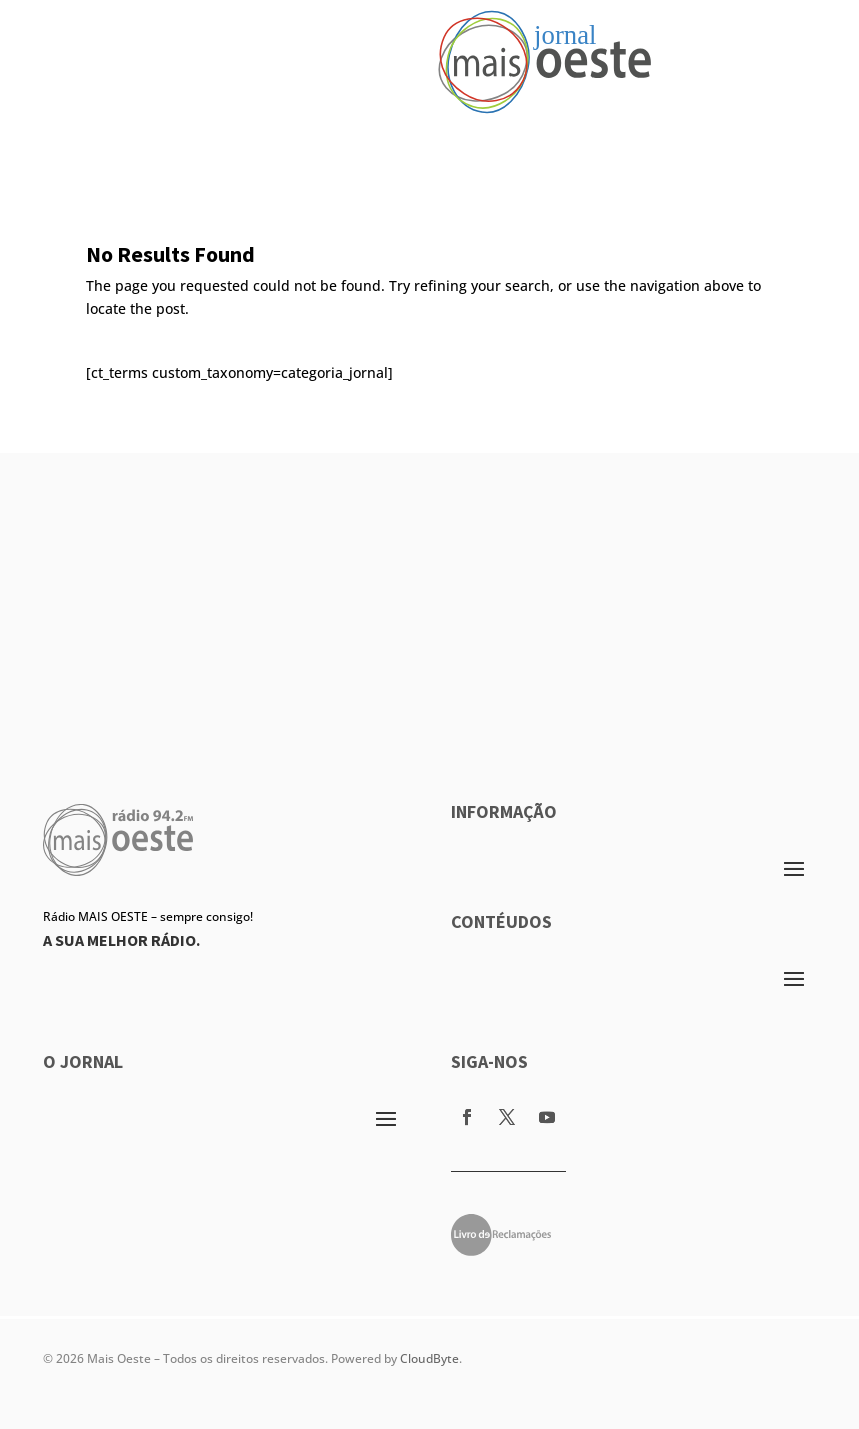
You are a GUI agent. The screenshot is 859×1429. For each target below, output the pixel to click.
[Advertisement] (429, 593)
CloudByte (429, 1358)
